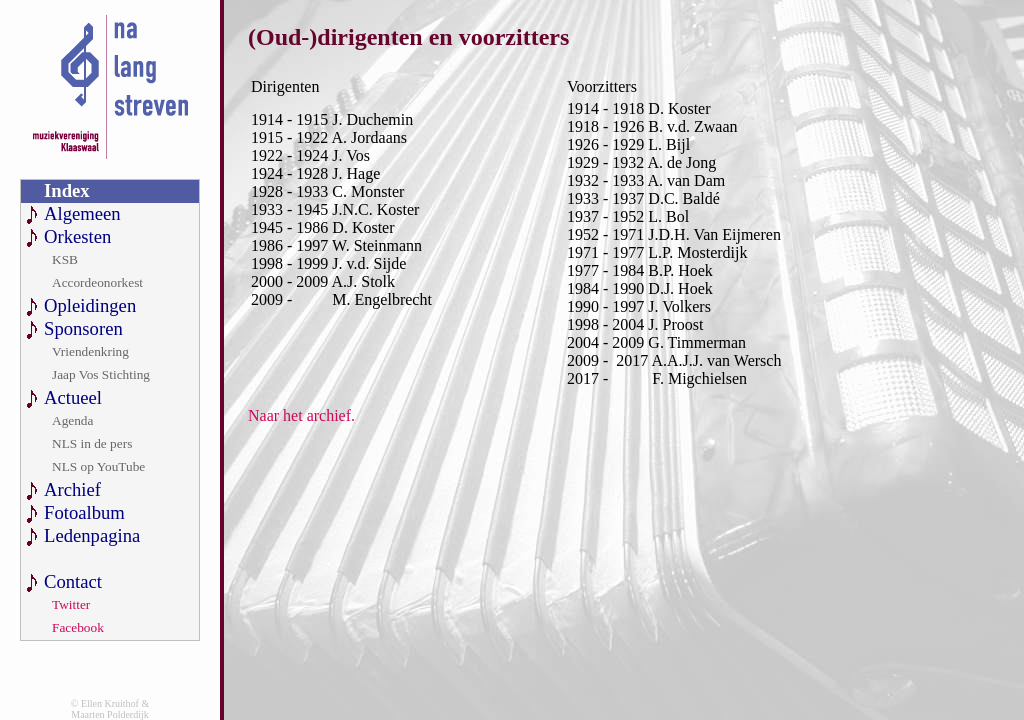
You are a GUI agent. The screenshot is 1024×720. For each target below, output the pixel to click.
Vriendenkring (90, 351)
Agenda (72, 420)
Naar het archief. (301, 415)
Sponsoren (83, 328)
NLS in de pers (92, 443)
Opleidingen (90, 305)
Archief (72, 489)
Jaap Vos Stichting (101, 374)
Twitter (71, 604)
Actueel (73, 397)
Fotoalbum (84, 512)
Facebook (78, 627)
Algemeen (82, 213)
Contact (73, 581)
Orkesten (77, 236)
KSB (65, 259)
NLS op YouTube (98, 466)
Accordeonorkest (97, 282)
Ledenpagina (92, 535)
